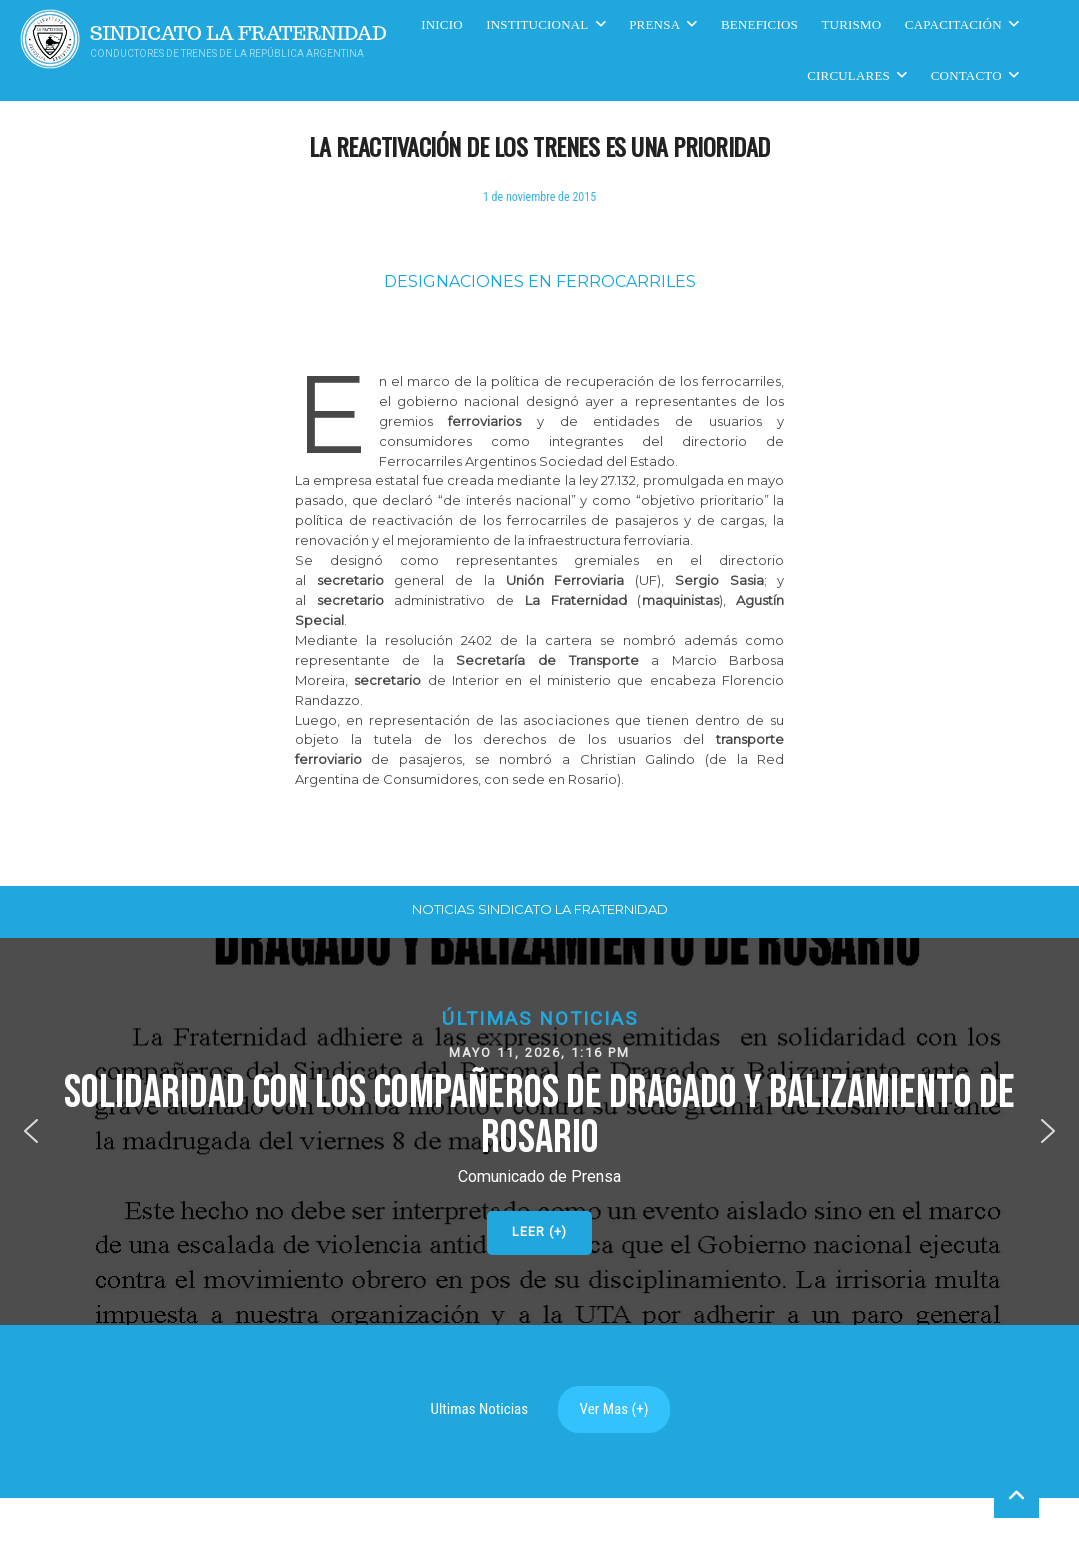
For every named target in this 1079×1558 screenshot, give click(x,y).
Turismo (851, 24)
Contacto (966, 75)
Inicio (442, 24)
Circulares (848, 75)
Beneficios (759, 24)
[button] (539, 1131)
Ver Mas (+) (614, 1409)
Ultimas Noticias (480, 1409)
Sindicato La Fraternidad (238, 33)
